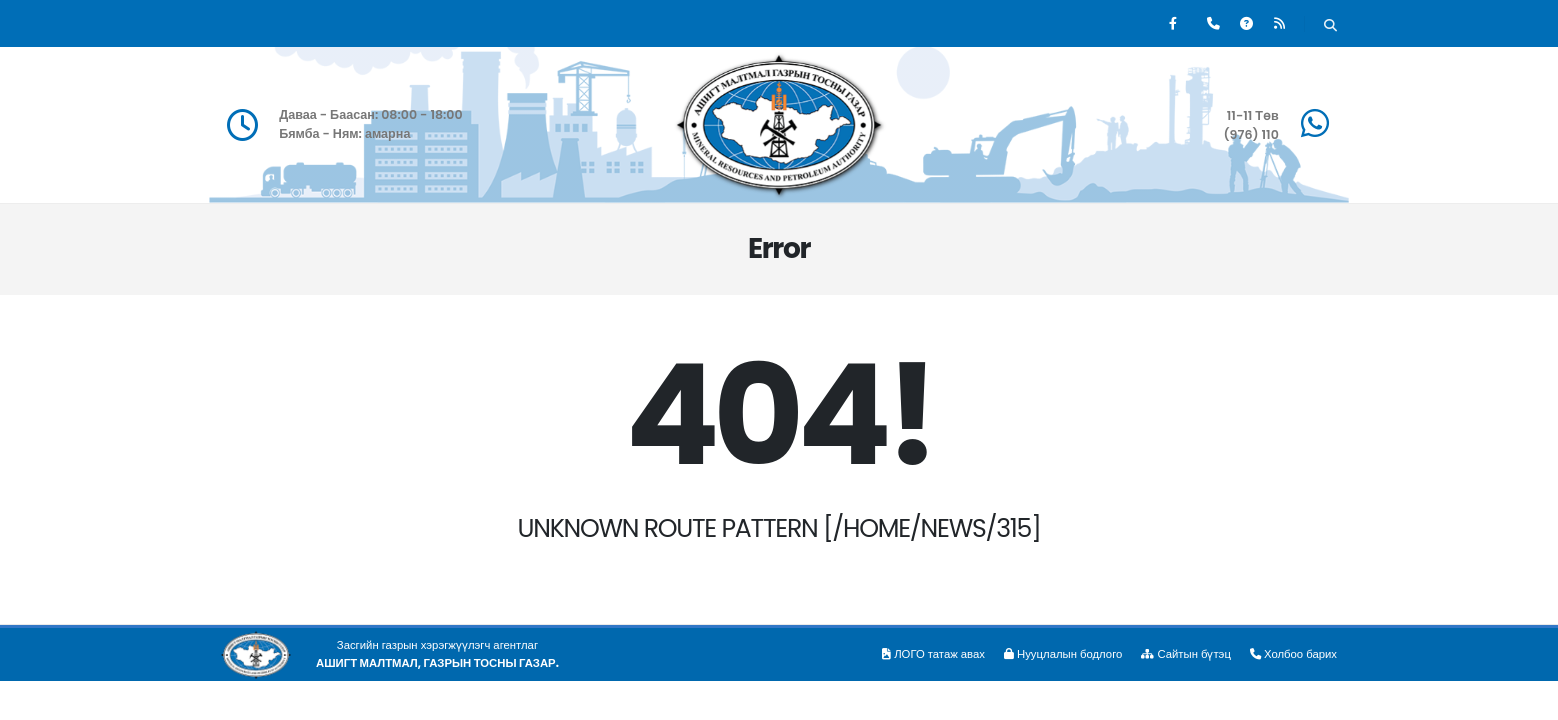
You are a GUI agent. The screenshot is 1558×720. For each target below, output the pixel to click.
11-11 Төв (1253, 115)
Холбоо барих (1293, 654)
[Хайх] (1330, 26)
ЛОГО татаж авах (933, 654)
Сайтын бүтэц (1186, 654)
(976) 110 (1250, 134)
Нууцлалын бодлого (1063, 654)
